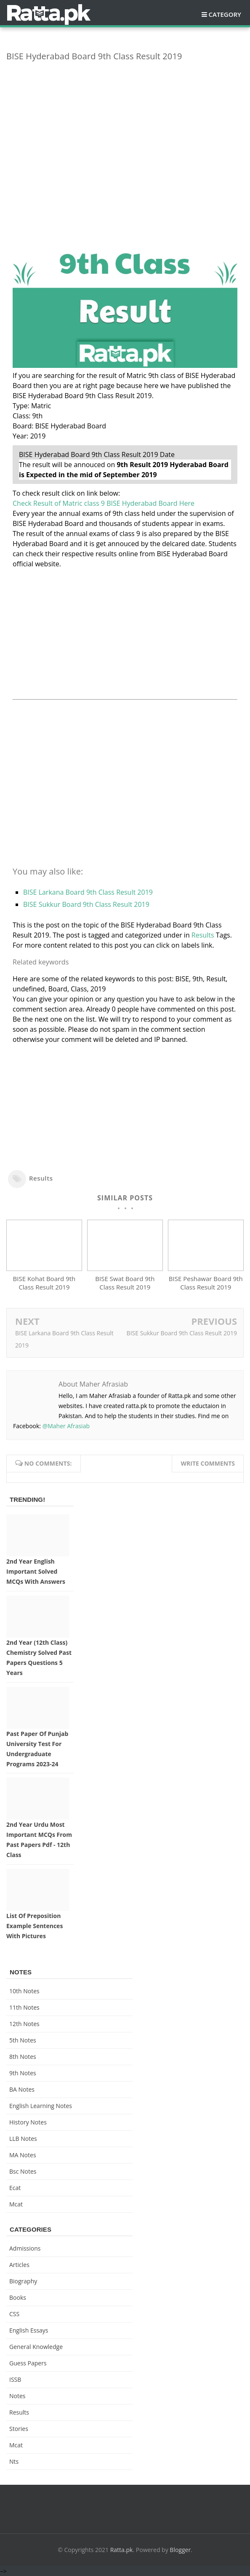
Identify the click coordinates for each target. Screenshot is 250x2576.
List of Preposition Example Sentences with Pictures (34, 1926)
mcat (16, 2204)
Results (202, 935)
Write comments (208, 1463)
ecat (15, 2188)
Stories (18, 2429)
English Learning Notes (40, 2106)
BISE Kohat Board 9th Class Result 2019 (44, 1282)
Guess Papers (28, 2363)
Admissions (24, 2248)
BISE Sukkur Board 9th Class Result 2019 (86, 904)
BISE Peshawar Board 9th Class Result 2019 (206, 1282)
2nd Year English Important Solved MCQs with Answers (35, 1571)
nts (14, 2461)
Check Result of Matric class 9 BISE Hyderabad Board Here (103, 503)
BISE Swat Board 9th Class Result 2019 (124, 1282)
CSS (14, 2314)
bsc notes (23, 2171)
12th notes (24, 2024)
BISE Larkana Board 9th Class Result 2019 (88, 892)
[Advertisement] (125, 127)
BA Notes (22, 2089)
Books (17, 2297)
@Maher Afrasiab (66, 1426)
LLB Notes (23, 2139)
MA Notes (22, 2155)
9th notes (22, 2073)
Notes (17, 2396)
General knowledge (36, 2347)
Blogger (180, 2550)
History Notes (28, 2122)
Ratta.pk (121, 2550)
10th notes (24, 1991)
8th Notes (22, 2057)
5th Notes (22, 2040)
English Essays (28, 2330)
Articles (19, 2265)
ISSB (15, 2379)
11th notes (24, 2007)
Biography (23, 2281)
